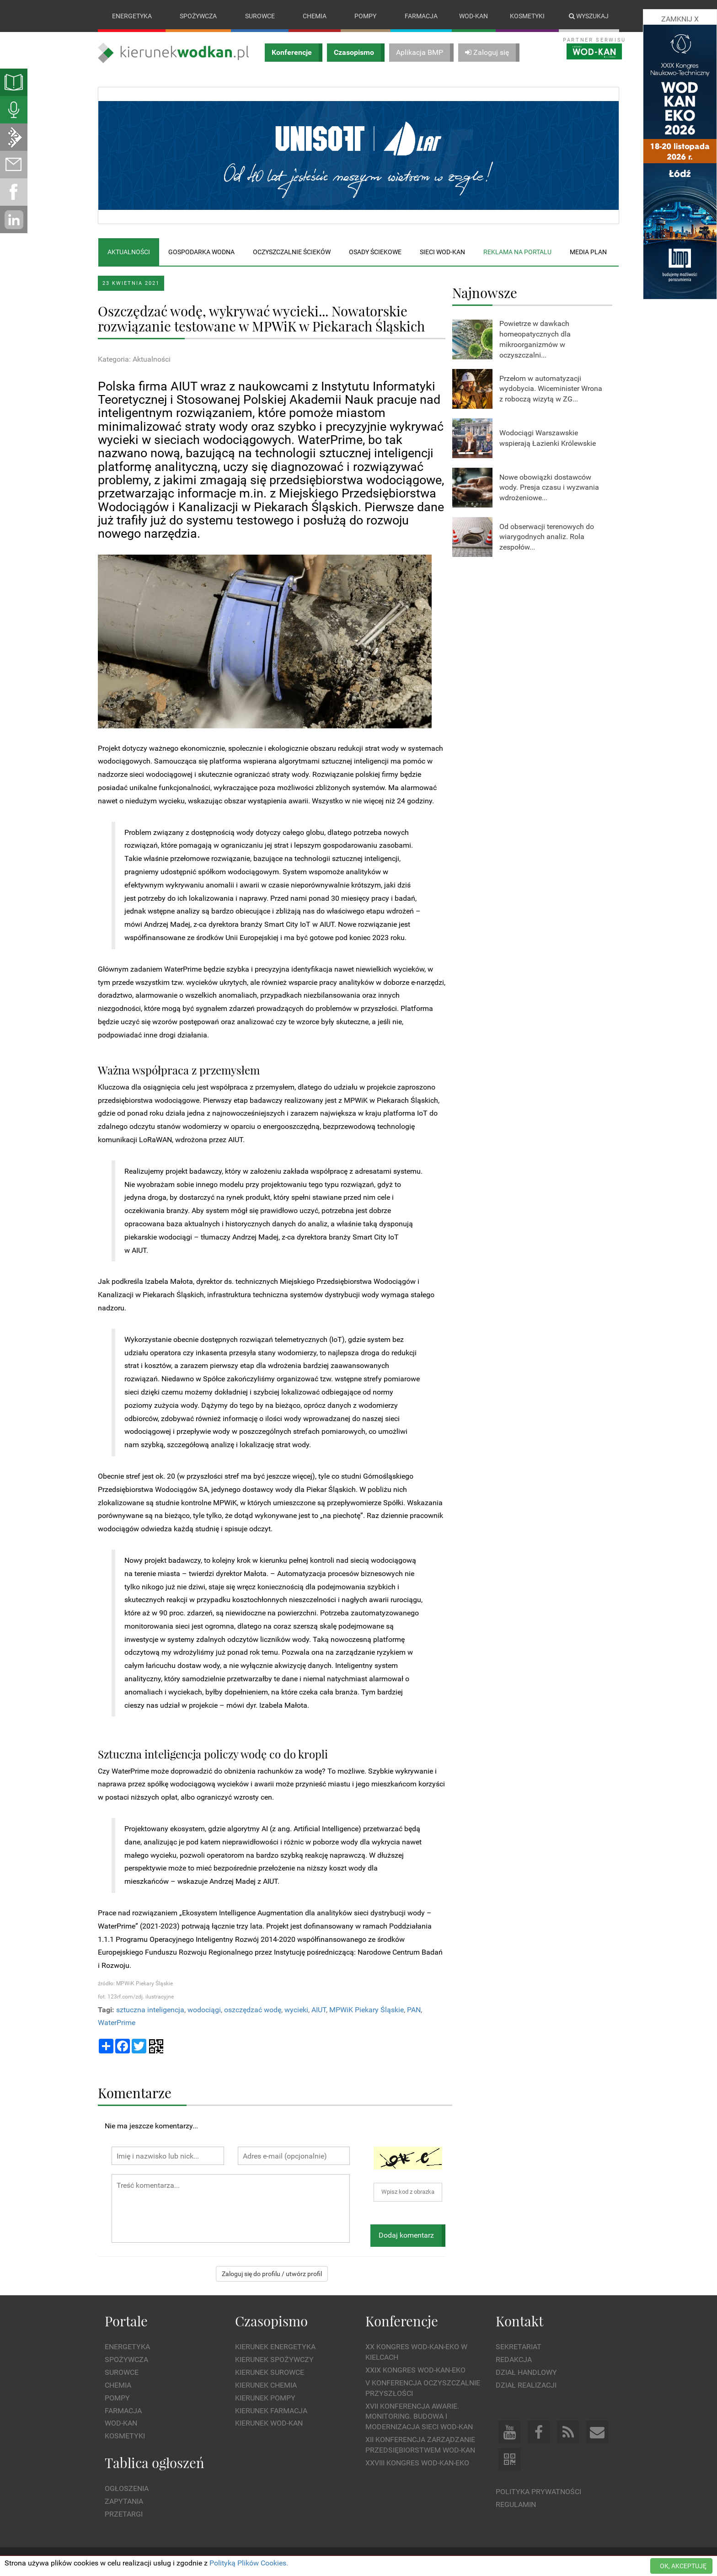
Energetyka (132, 16)
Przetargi (124, 2514)
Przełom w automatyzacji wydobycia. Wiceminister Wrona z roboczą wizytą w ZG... (550, 389)
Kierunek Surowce (269, 2372)
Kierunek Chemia (266, 2385)
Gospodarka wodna (201, 252)
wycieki (296, 2009)
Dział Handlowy (526, 2372)
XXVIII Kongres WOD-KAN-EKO (417, 2462)
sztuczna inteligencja (150, 2009)
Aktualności (128, 252)
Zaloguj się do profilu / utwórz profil (272, 2273)
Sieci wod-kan (442, 252)
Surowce (260, 16)
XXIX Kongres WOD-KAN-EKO (415, 2370)
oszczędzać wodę (252, 2009)
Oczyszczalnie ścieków (292, 252)
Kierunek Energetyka (275, 2347)
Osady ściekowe (375, 252)
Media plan (588, 252)
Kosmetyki (527, 16)
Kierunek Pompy (265, 2398)
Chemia (314, 16)
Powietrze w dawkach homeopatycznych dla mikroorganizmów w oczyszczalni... (535, 339)
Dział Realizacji (526, 2385)
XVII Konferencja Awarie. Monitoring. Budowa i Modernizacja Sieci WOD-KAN (419, 2417)
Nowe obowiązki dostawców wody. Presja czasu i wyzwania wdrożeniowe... (549, 487)
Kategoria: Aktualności (134, 359)
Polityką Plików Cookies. (248, 2563)
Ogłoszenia (127, 2489)
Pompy (365, 16)
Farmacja (421, 16)
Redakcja (514, 2359)
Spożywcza (198, 16)
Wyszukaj (589, 16)
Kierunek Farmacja (271, 2410)
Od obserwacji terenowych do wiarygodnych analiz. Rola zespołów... (546, 537)
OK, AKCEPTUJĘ (683, 2566)
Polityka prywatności (538, 2491)
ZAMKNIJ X (680, 19)
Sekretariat (518, 2347)
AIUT (318, 2009)
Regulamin (516, 2504)
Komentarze (134, 2092)
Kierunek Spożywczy (274, 2359)
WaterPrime (116, 2023)
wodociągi (204, 2009)
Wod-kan (473, 16)
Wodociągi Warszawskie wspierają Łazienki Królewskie (547, 438)
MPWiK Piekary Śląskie (366, 2009)
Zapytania (124, 2501)
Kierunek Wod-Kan (269, 2423)
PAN (414, 2009)
